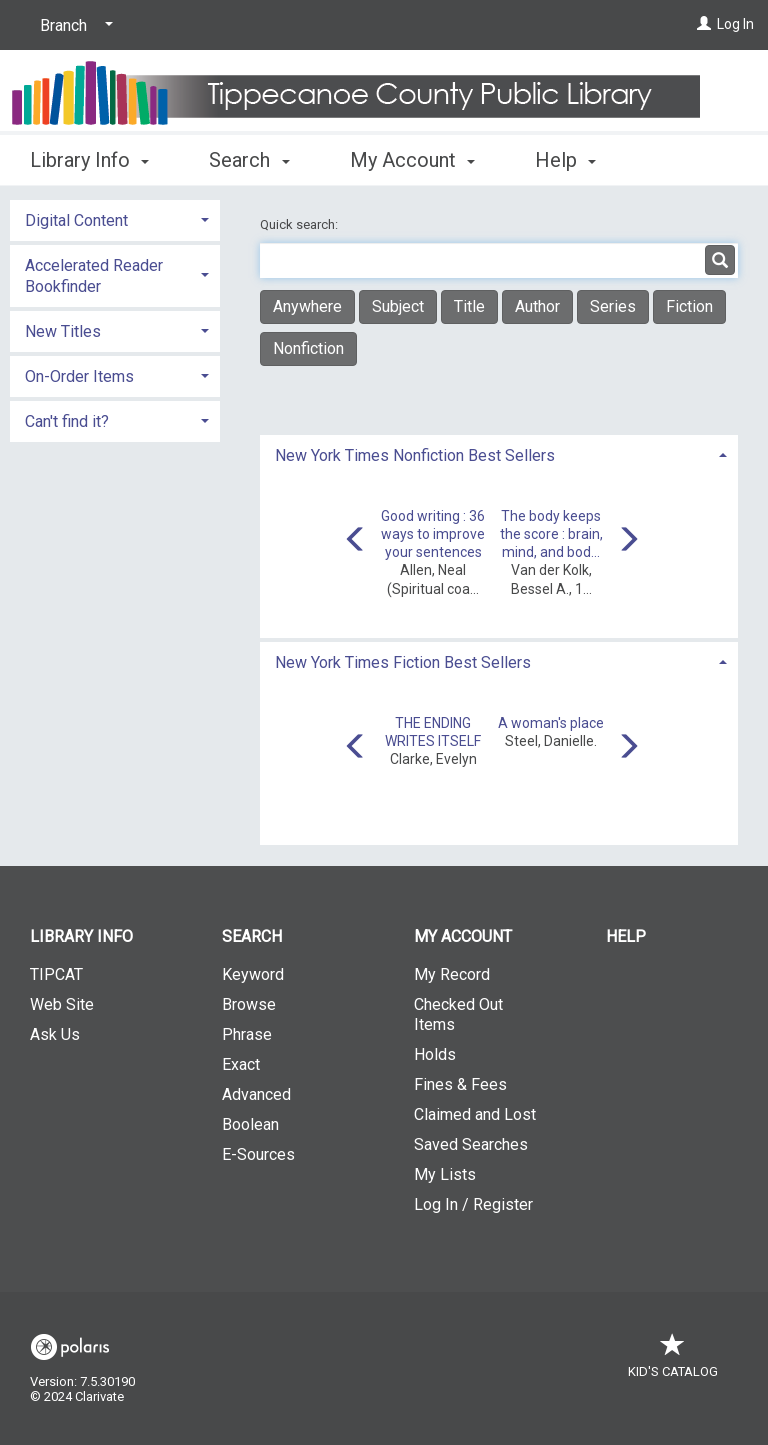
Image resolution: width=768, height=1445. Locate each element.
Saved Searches (471, 1144)
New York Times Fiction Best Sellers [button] (403, 662)
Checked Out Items (458, 1014)
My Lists (445, 1174)
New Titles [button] (63, 331)
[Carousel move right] (628, 541)
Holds (435, 1054)
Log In (735, 24)
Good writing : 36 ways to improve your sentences (433, 534)
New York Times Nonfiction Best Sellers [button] (415, 455)
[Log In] (704, 24)
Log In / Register (473, 1204)
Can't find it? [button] (67, 421)
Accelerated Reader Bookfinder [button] (94, 276)
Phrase (247, 1034)
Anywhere (307, 306)
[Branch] (73, 26)
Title (469, 306)
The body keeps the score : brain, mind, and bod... (551, 534)
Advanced (256, 1094)
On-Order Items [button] (79, 376)
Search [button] (249, 157)
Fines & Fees (460, 1084)
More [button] (574, 160)
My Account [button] (412, 157)
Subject (398, 306)
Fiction (689, 306)
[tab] (499, 453)
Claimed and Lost (475, 1114)
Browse (249, 1004)
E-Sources (258, 1154)
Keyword (253, 974)
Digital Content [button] (76, 220)
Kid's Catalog (673, 1361)
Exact (241, 1064)
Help (626, 936)
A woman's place (551, 723)
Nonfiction (308, 348)
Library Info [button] (89, 157)
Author (537, 306)
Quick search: (300, 224)
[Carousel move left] (356, 541)
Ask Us (55, 1034)
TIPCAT (56, 974)
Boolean (250, 1124)
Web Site (62, 1004)
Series (613, 306)
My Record (452, 974)
